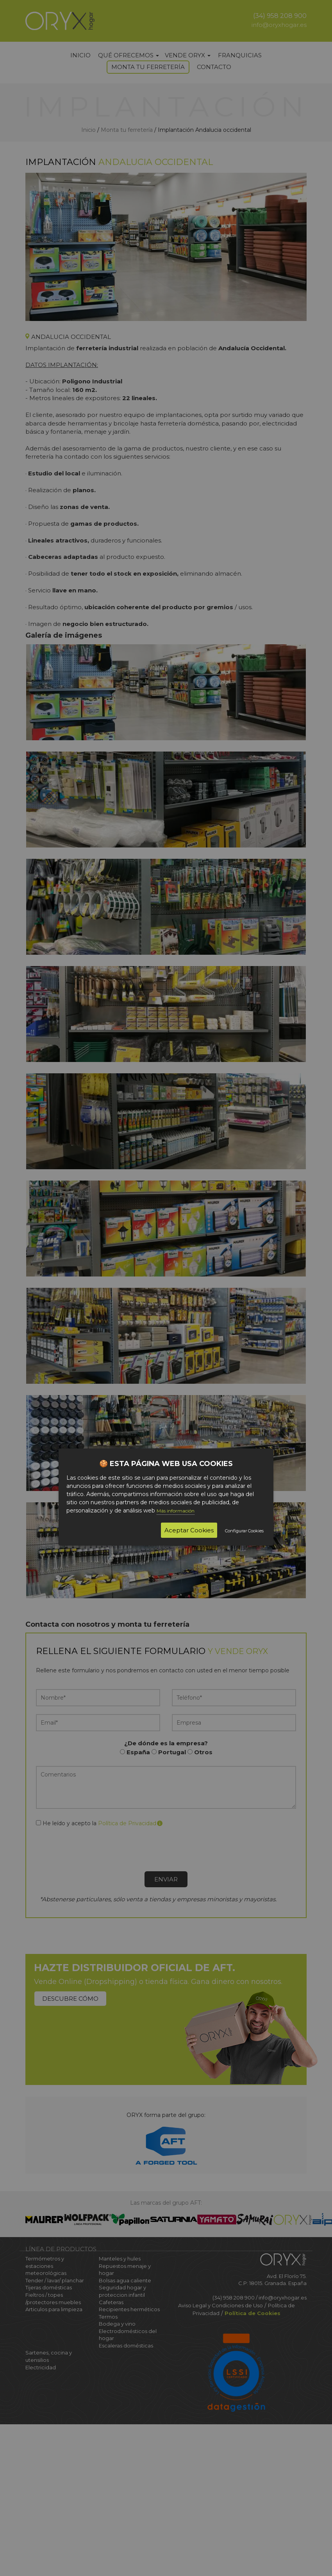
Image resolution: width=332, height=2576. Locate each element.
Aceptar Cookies (189, 1530)
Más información (176, 1511)
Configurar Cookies (244, 1531)
